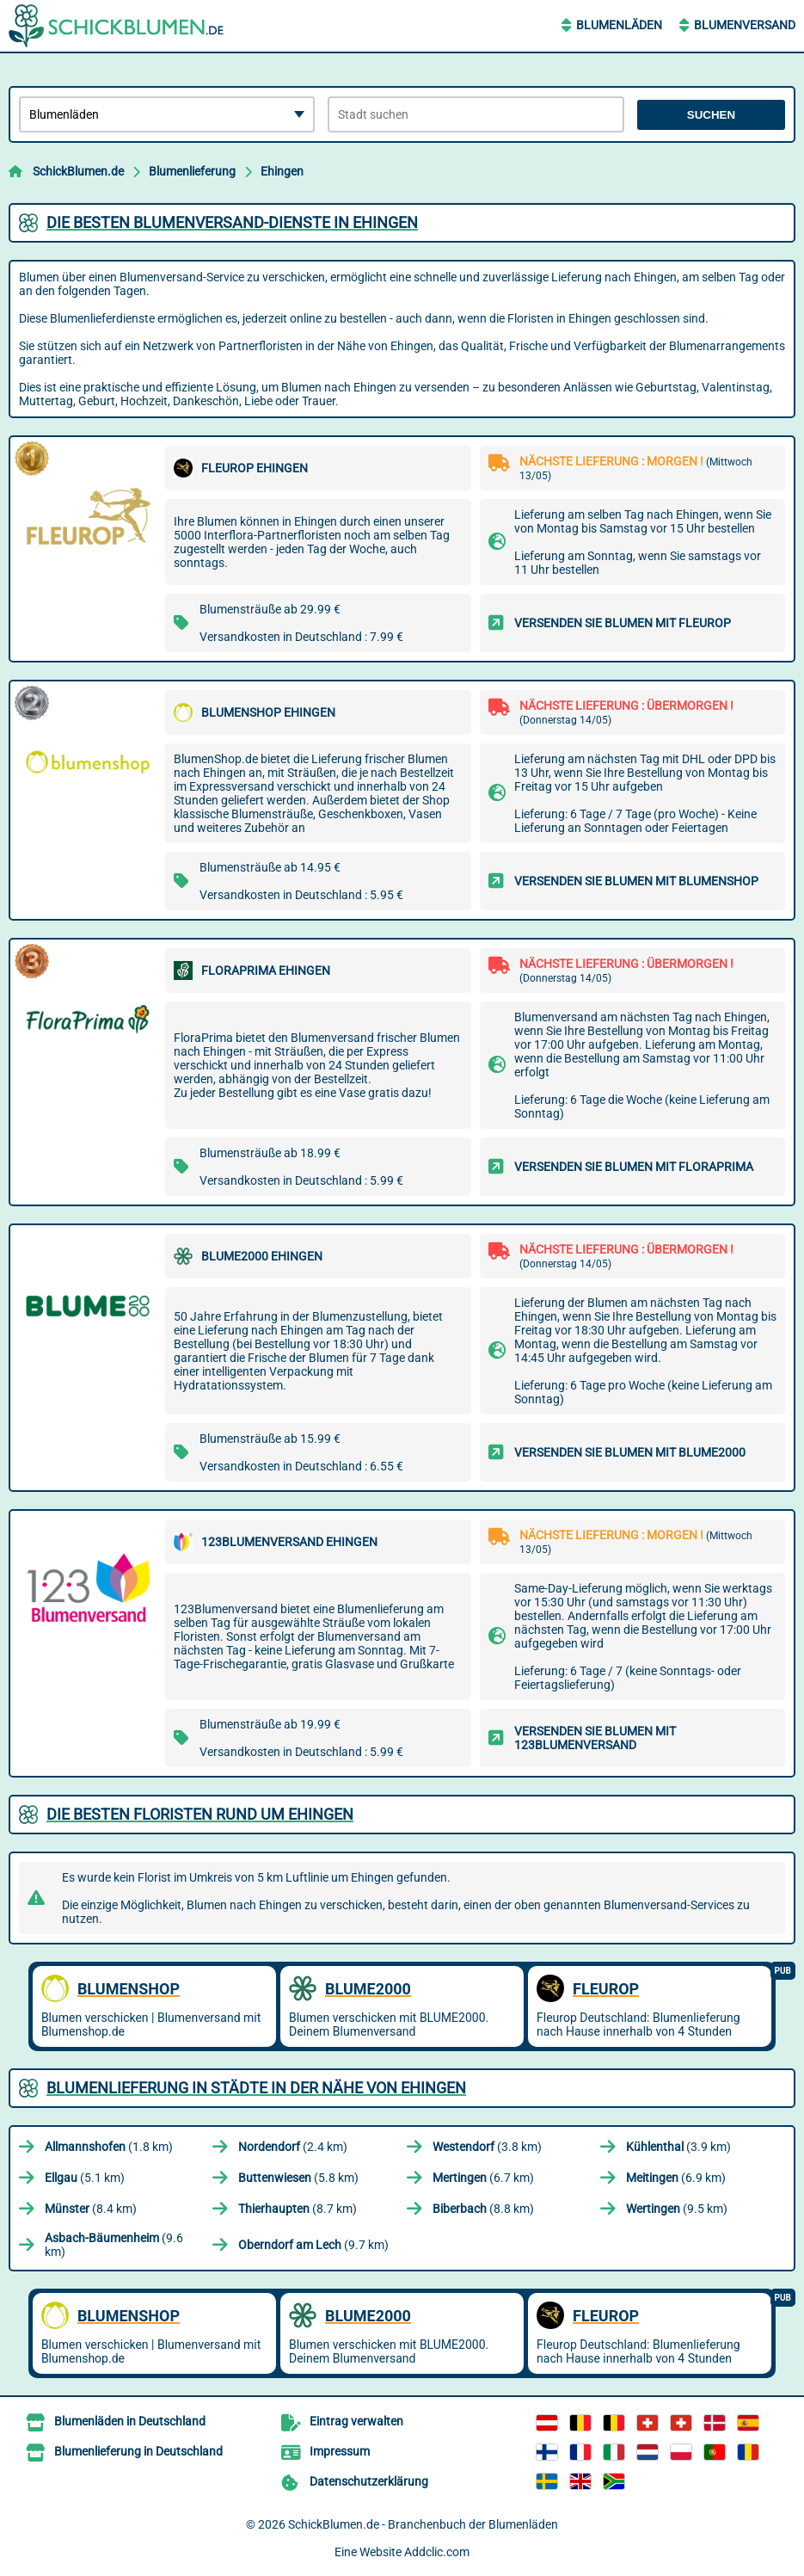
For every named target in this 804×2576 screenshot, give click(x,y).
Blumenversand (744, 25)
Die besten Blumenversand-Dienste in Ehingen (232, 222)
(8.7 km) (297, 2208)
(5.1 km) (85, 2178)
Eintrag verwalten (356, 2421)
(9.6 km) (114, 2245)
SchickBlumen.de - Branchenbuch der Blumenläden (423, 2524)
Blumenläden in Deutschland (130, 2421)
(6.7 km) (483, 2178)
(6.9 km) (676, 2178)
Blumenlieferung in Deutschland (138, 2451)
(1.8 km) (109, 2147)
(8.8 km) (483, 2208)
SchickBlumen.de (78, 171)
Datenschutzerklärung (369, 2481)
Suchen (711, 114)
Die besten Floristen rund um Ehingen (199, 1814)
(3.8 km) (487, 2147)
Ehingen (282, 171)
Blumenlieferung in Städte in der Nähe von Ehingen (256, 2088)
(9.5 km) (676, 2208)
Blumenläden (619, 25)
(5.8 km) (298, 2178)
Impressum (340, 2451)
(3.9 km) (678, 2147)
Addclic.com (437, 2552)
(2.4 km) (292, 2147)
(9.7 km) (313, 2245)
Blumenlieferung (192, 171)
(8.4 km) (91, 2208)
